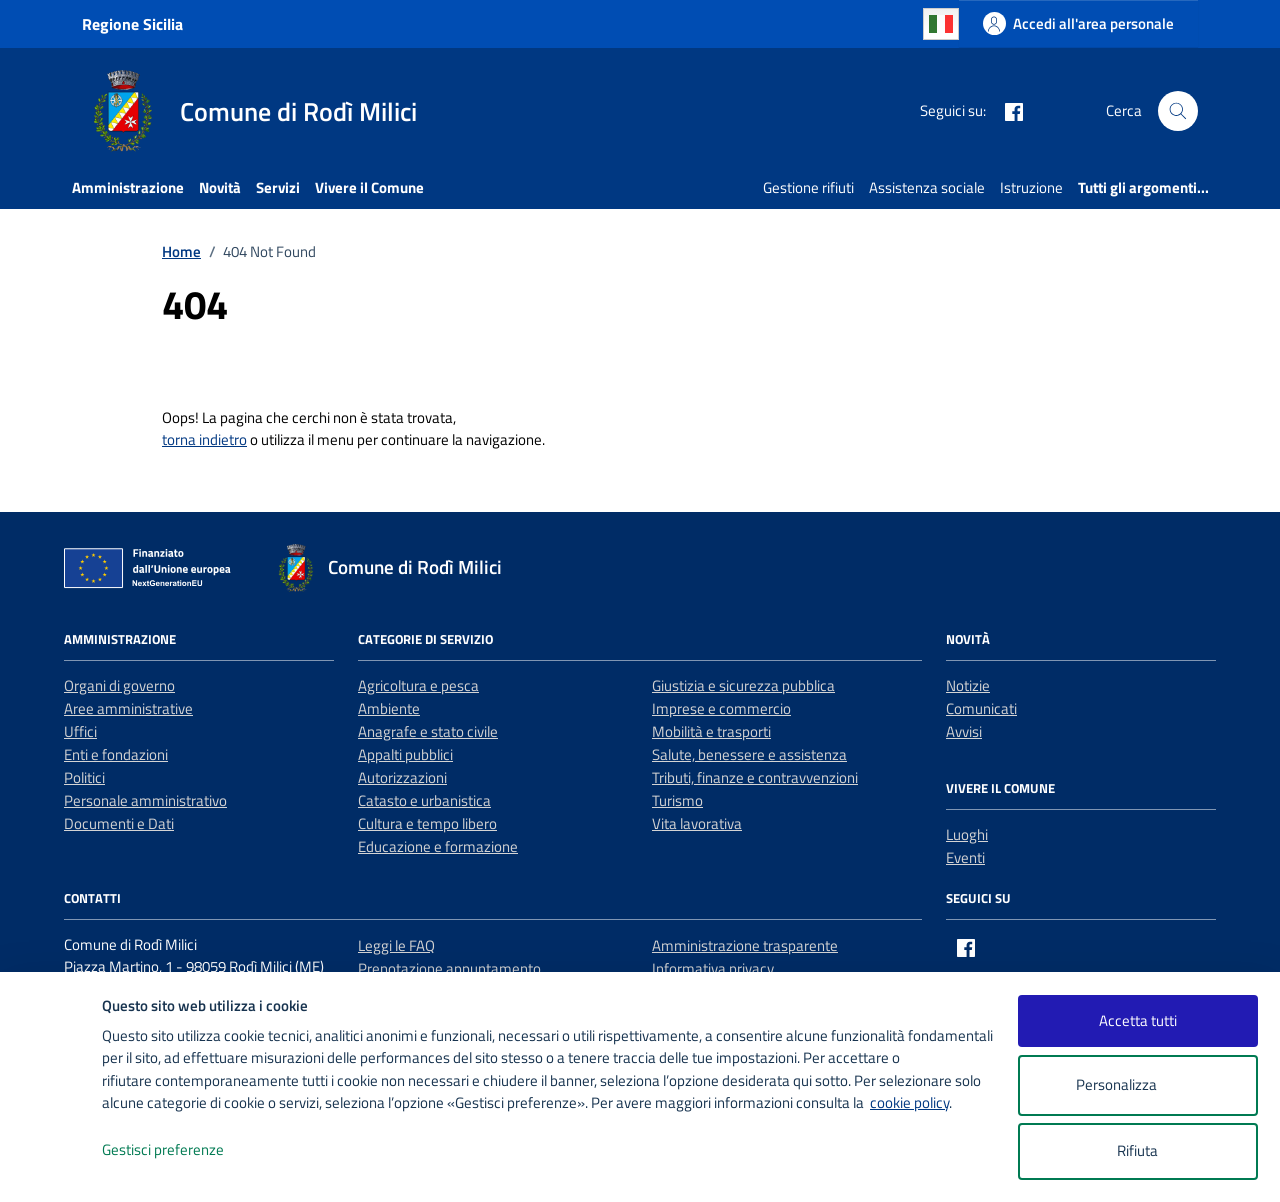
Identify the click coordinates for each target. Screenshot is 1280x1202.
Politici (84, 777)
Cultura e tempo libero (427, 823)
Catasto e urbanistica (424, 800)
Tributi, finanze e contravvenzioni (755, 777)
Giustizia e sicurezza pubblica (743, 685)
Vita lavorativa (697, 823)
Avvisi (964, 731)
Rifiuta (1137, 1150)
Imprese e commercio (721, 708)
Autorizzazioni (402, 777)
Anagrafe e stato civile (428, 731)
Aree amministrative (128, 708)
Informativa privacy (713, 968)
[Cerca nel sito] (1178, 111)
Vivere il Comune (369, 187)
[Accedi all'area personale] (1078, 23)
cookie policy (909, 1102)
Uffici (80, 731)
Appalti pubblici (405, 754)
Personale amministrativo (145, 800)
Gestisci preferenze (184, 1150)
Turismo (677, 800)
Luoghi (967, 834)
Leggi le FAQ (396, 945)
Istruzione (1031, 187)
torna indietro (204, 439)
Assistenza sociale (927, 187)
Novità (220, 187)
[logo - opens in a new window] (51, 1166)
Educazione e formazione (438, 846)
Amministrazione (128, 187)
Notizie (968, 685)
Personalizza (1137, 1085)
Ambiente (389, 708)
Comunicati (981, 708)
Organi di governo (119, 685)
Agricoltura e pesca (418, 685)
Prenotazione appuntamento (449, 968)
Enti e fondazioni (116, 754)
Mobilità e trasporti (711, 731)
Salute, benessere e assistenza (749, 754)
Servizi (278, 187)
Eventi (965, 857)
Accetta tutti (1138, 1020)
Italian (941, 24)
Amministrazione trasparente (745, 945)
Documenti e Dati (119, 823)
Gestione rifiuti (808, 187)
